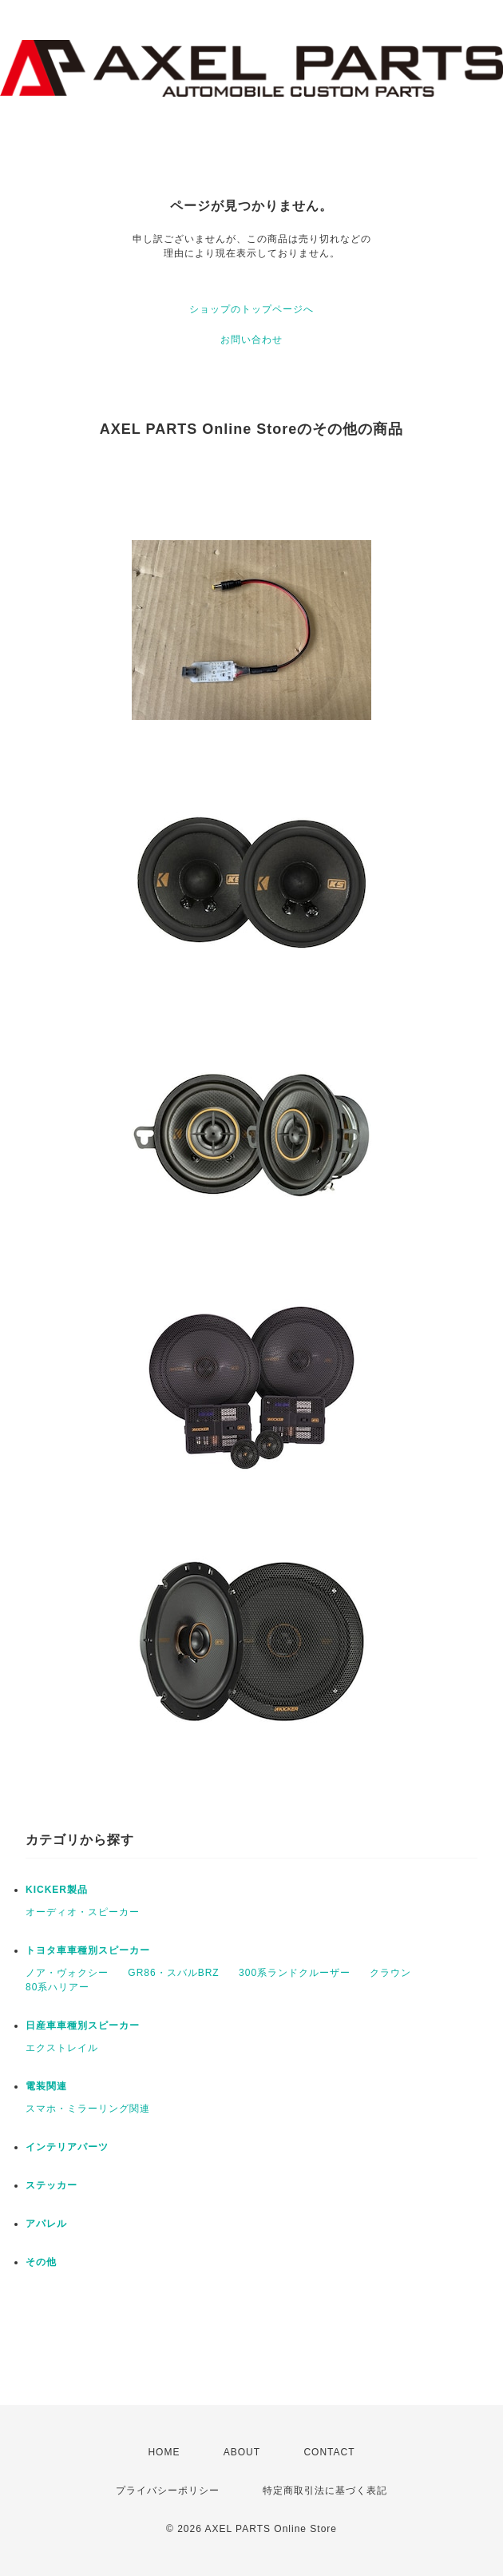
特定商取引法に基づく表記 (325, 2490)
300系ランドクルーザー (295, 1972)
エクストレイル (62, 2047)
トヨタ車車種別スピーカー (88, 1950)
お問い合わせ (251, 339)
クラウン (390, 1972)
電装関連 (46, 2086)
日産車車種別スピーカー (83, 2025)
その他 (41, 2262)
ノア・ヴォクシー (67, 1972)
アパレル (46, 2223)
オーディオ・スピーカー (83, 1912)
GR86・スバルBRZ (173, 1972)
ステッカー (51, 2185)
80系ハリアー (57, 1987)
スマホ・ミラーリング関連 (88, 2108)
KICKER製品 (57, 1889)
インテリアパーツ (67, 2147)
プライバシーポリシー (168, 2490)
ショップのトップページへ (251, 309)
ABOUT (242, 2452)
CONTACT (328, 2452)
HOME (164, 2452)
